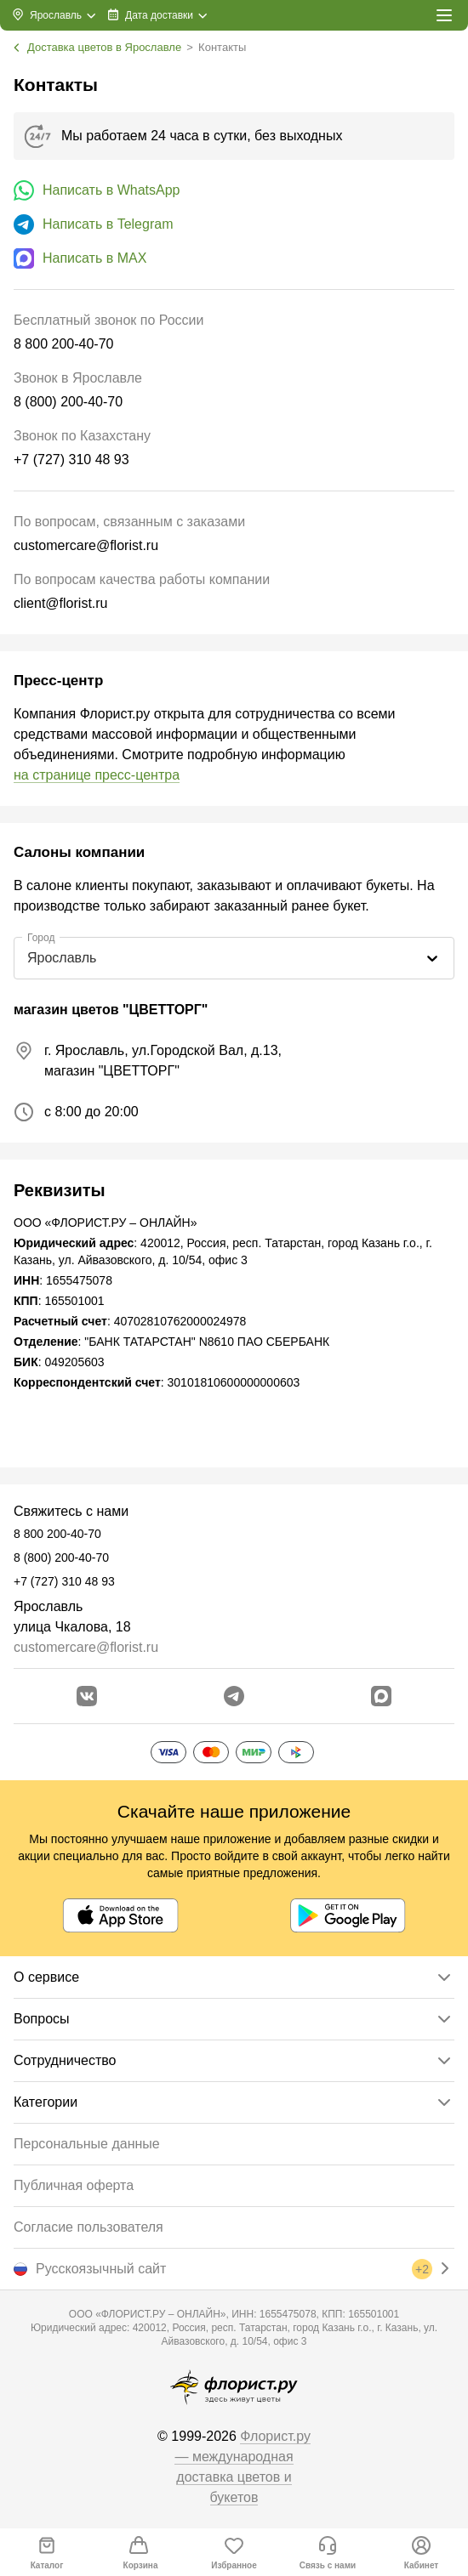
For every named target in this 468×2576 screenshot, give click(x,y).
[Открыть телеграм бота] (234, 1696)
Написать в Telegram (108, 224)
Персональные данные (87, 2143)
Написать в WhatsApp (111, 190)
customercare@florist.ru (86, 1647)
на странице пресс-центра (97, 775)
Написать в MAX (94, 258)
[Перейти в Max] (381, 1696)
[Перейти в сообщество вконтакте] (87, 1696)
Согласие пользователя (88, 2227)
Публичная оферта (74, 2185)
